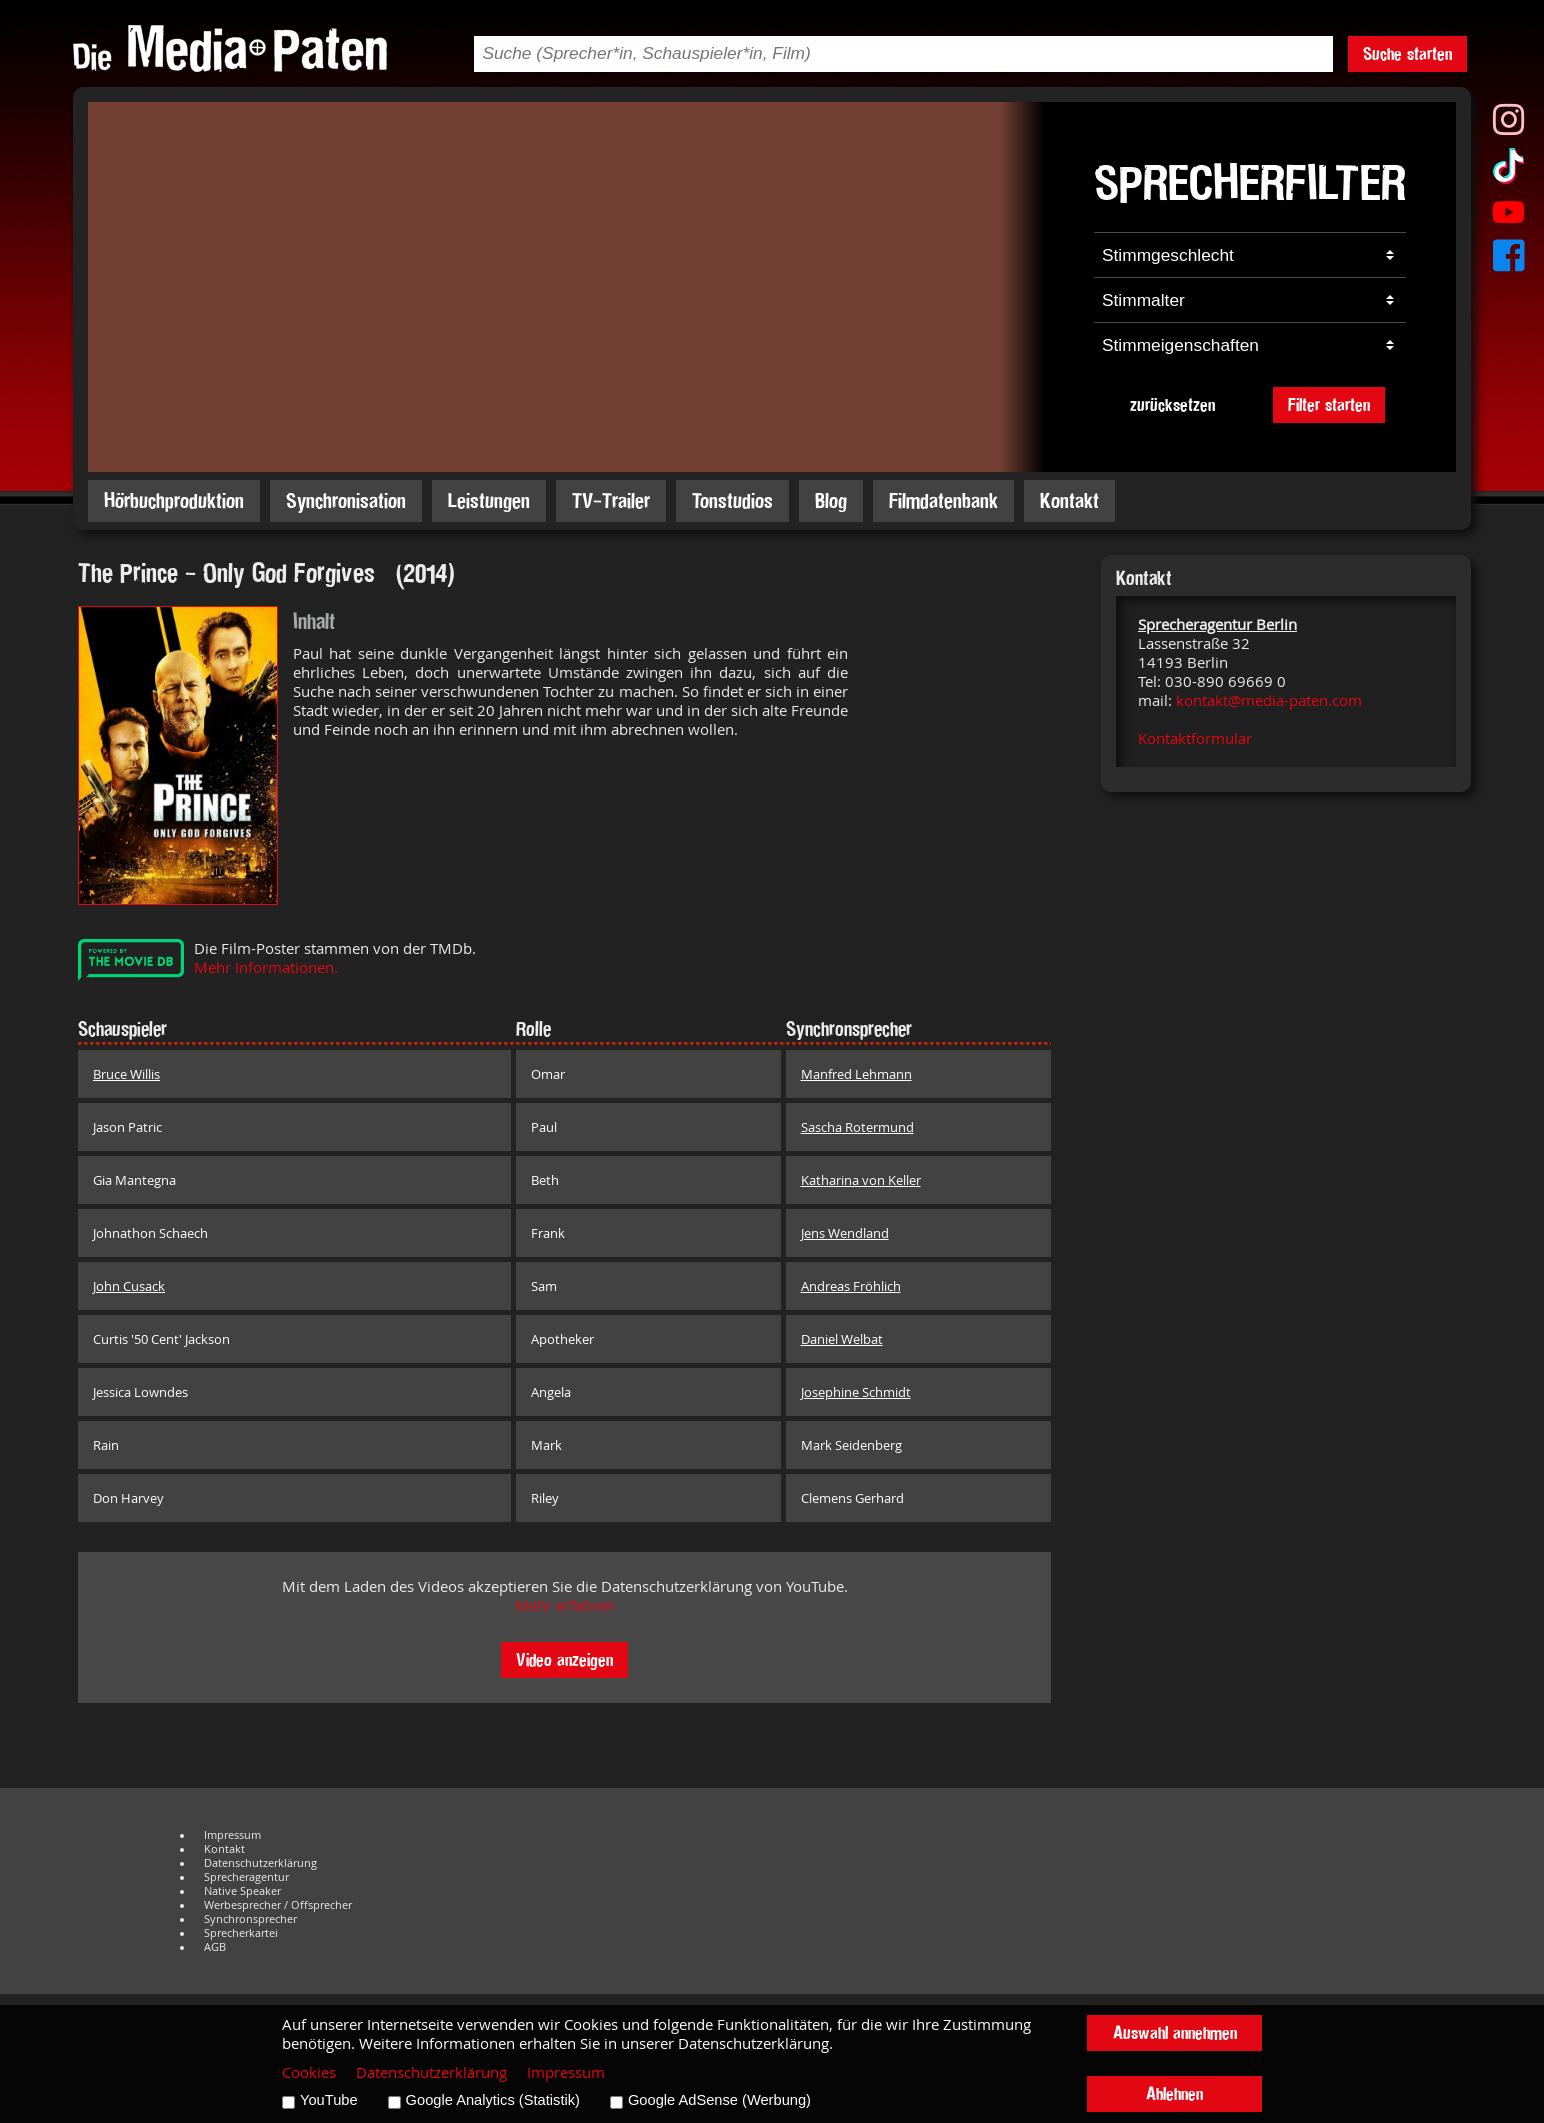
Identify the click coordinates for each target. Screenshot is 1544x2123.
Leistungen (489, 500)
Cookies (309, 2072)
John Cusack (129, 1286)
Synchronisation (346, 500)
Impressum (232, 1835)
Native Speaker (242, 1891)
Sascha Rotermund (857, 1127)
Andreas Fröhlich (851, 1286)
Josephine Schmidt (856, 1392)
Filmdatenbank (943, 500)
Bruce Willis (126, 1074)
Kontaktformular (1195, 738)
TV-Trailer (611, 500)
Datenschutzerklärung (260, 1863)
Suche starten (1407, 53)
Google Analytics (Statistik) (493, 2100)
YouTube (329, 2100)
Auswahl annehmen (1175, 2032)
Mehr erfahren (565, 1605)
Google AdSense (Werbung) (719, 2100)
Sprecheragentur (246, 1877)
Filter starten (1329, 404)
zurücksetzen (1172, 404)
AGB (215, 1947)
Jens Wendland (845, 1233)
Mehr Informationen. (266, 967)
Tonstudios (732, 500)
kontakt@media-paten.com (1269, 700)
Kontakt (1069, 500)
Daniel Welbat (842, 1339)
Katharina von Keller (861, 1180)
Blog (831, 500)
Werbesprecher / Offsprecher (278, 1905)
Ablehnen (1174, 2093)
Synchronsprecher (250, 1919)
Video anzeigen (564, 1659)
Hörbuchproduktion (174, 500)
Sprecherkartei (241, 1933)
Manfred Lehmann (856, 1074)
